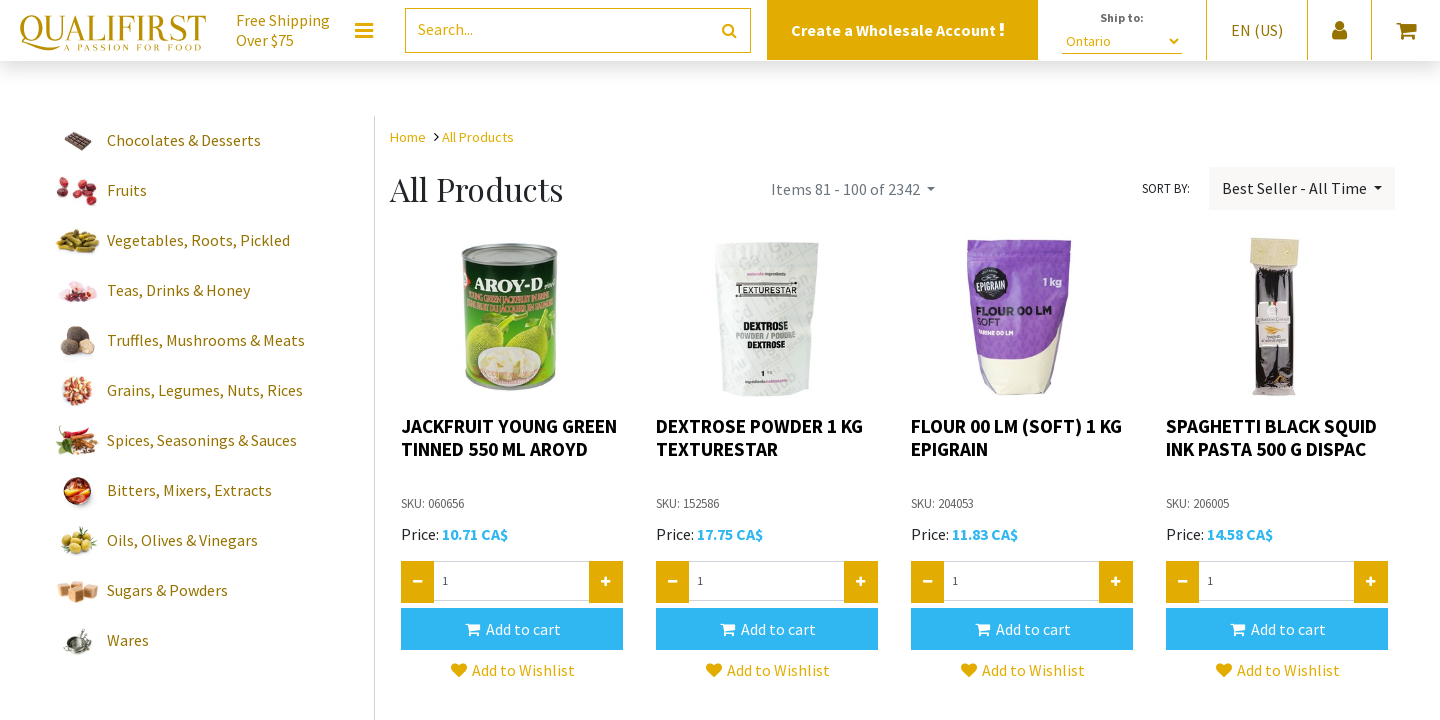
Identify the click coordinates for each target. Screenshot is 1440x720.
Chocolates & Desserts (184, 140)
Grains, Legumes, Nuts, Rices (205, 390)
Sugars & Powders (167, 590)
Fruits (127, 190)
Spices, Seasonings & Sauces (202, 440)
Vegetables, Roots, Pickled (198, 240)
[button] (512, 629)
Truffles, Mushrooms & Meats (206, 340)
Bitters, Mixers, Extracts (189, 490)
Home (408, 137)
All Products (478, 137)
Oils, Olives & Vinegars (182, 540)
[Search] (729, 30)
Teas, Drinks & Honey (178, 290)
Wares (128, 640)
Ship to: (1122, 17)
